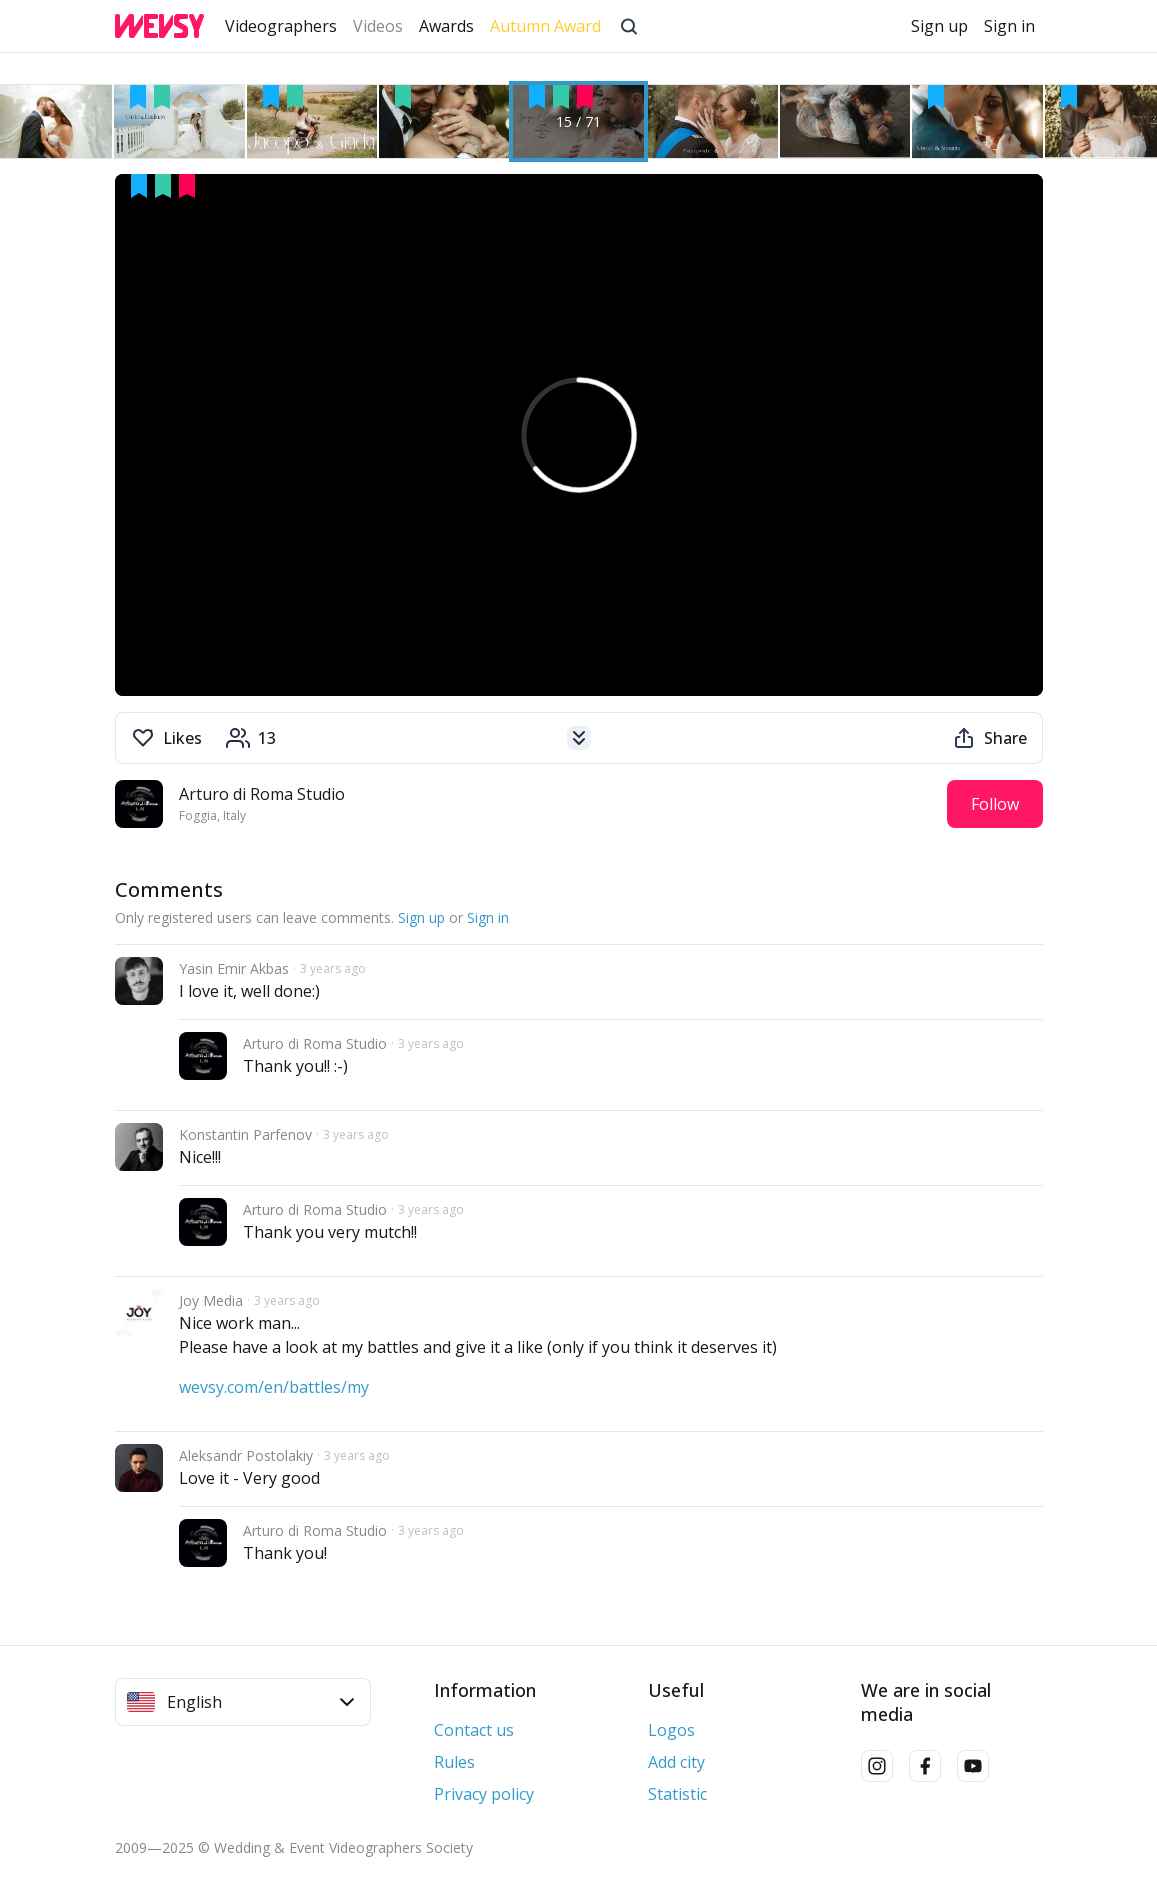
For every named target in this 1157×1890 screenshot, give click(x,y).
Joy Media (211, 1300)
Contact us (474, 1730)
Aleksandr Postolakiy (246, 1455)
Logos (671, 1730)
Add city (676, 1762)
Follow (995, 804)
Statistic (677, 1794)
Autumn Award (545, 26)
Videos (378, 26)
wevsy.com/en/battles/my (274, 1387)
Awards (446, 26)
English (241, 1702)
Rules (454, 1762)
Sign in (1009, 26)
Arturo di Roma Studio (262, 794)
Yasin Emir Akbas (234, 968)
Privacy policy (484, 1794)
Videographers (281, 26)
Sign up (939, 26)
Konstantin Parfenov (245, 1134)
